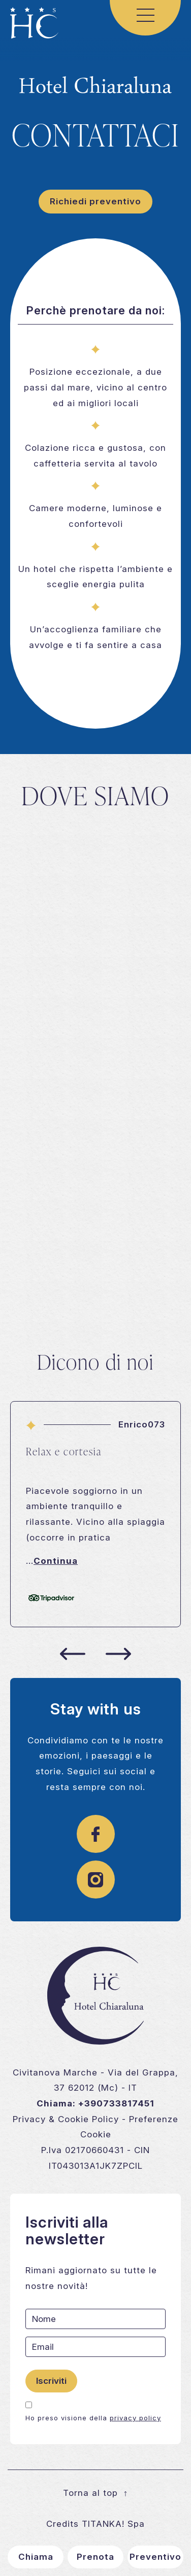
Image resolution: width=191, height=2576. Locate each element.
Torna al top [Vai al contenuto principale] (95, 2493)
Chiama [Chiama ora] (35, 2557)
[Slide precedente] (72, 1654)
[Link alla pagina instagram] (96, 1884)
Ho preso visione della (93, 2418)
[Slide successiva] (118, 1654)
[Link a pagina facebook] (96, 1839)
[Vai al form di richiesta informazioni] (95, 201)
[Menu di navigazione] (145, 15)
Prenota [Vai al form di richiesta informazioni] (95, 2557)
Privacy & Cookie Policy (66, 2119)
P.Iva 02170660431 (82, 2150)
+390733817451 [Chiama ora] (116, 2103)
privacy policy (135, 2418)
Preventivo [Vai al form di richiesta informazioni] (155, 2557)
